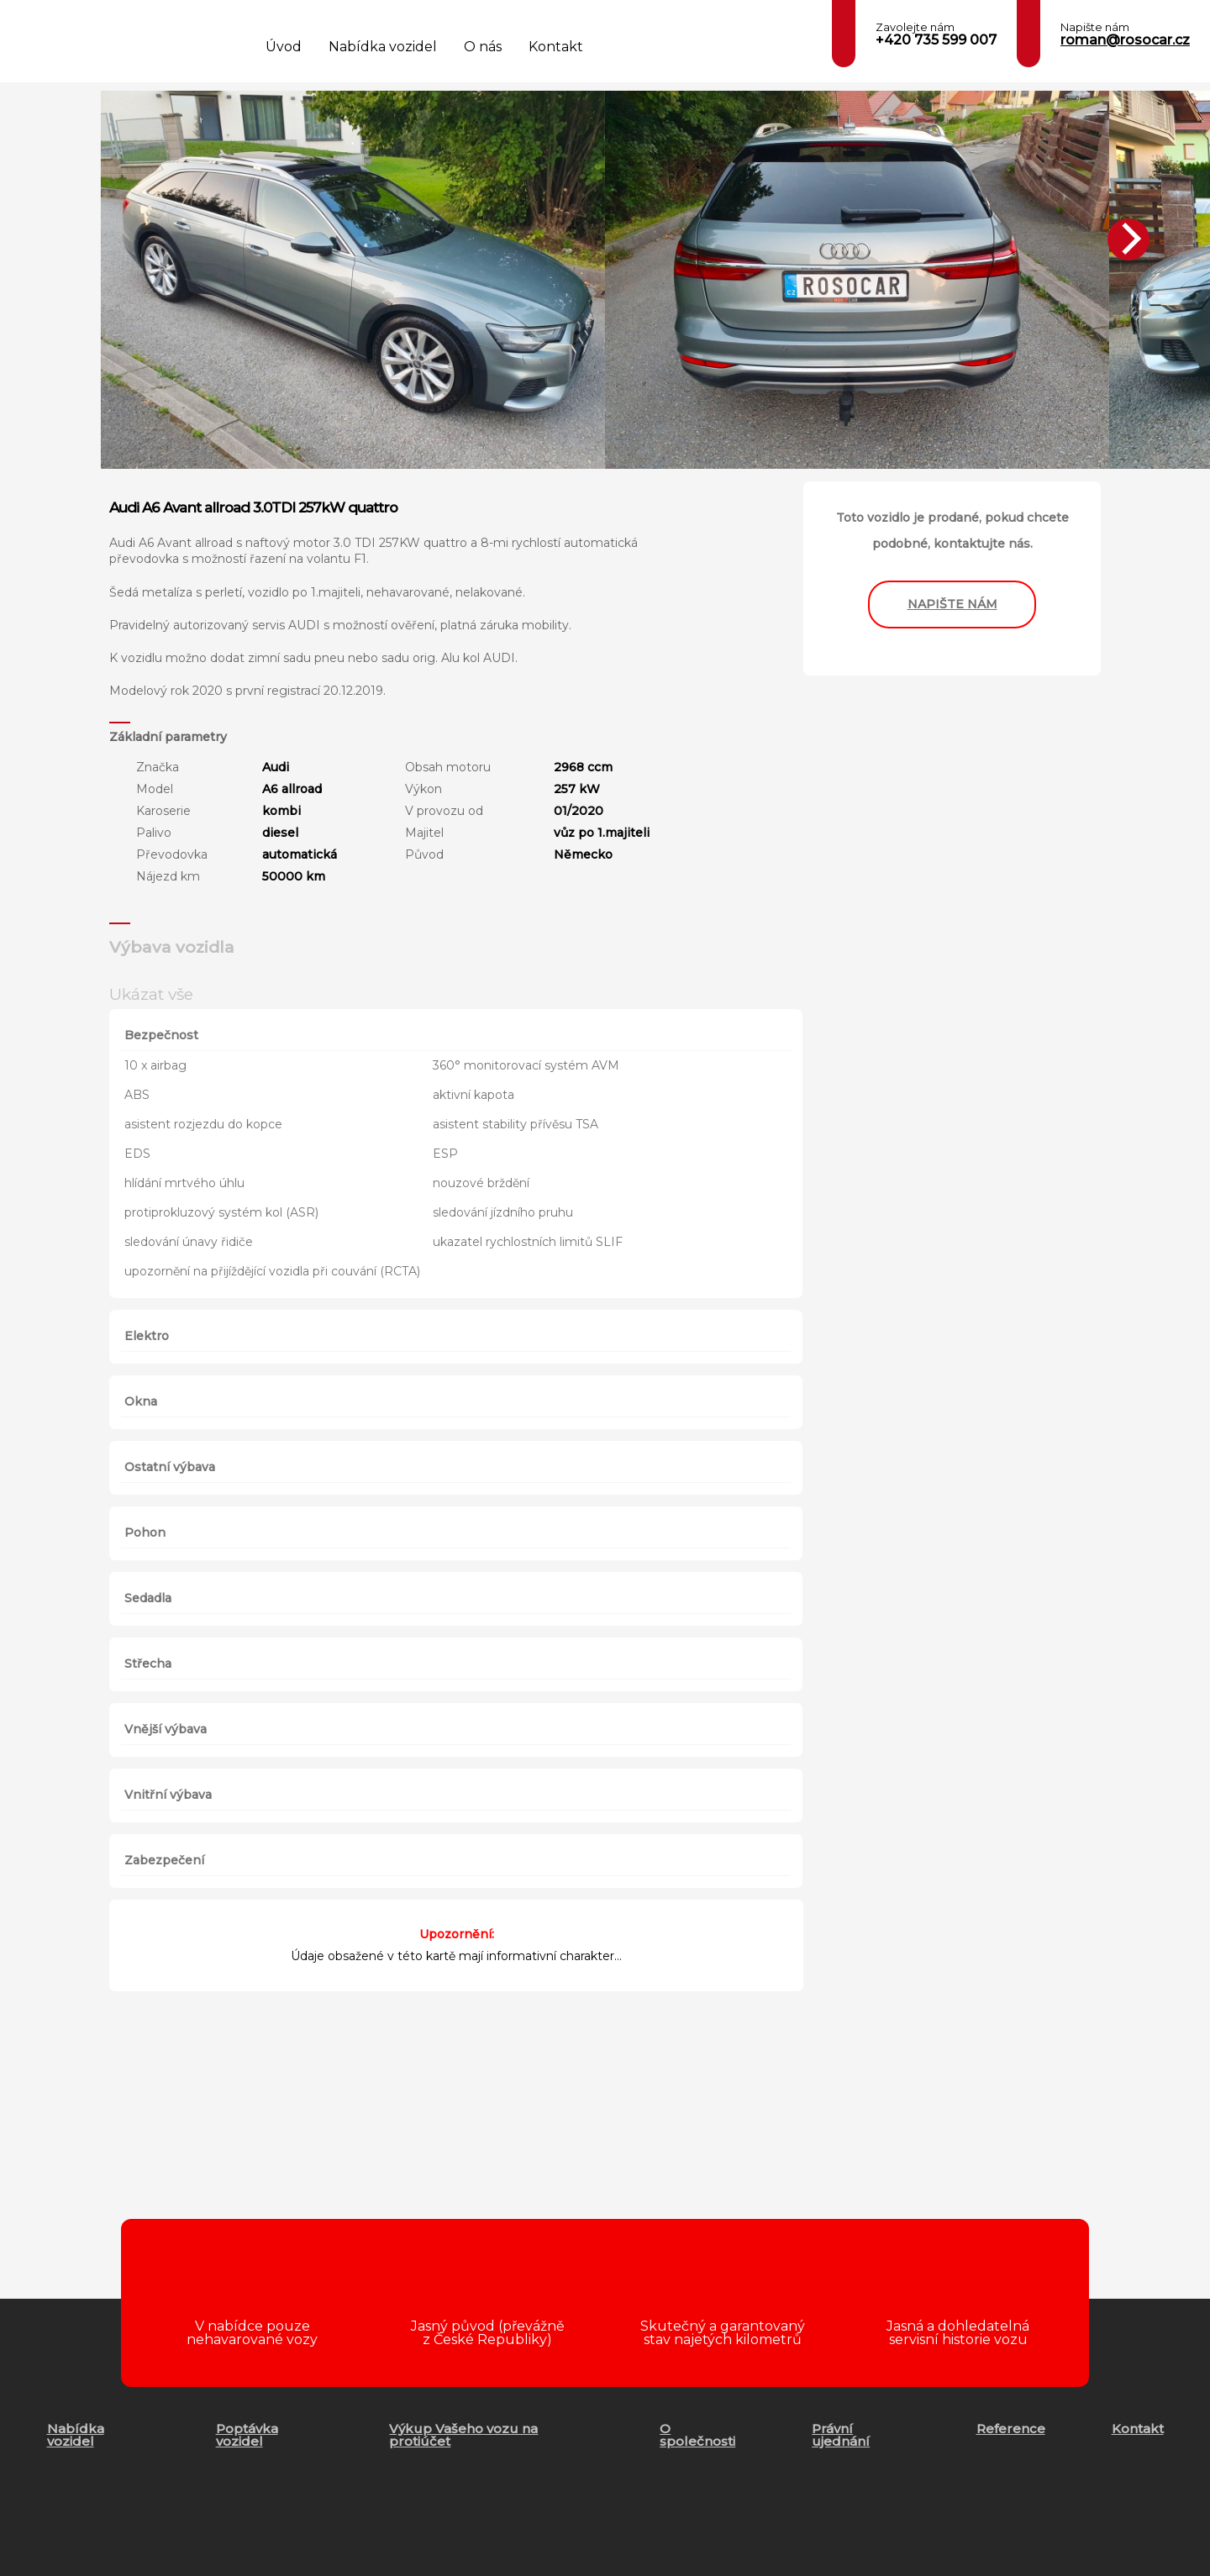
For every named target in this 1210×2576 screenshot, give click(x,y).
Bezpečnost (161, 1035)
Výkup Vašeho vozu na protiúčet (463, 2435)
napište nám (952, 604)
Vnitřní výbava (168, 1794)
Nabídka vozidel (383, 47)
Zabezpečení (164, 1860)
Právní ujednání (841, 2435)
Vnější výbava (165, 1729)
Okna (140, 1401)
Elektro (146, 1335)
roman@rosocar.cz (1125, 40)
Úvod (284, 47)
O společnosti (697, 2435)
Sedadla (147, 1598)
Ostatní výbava (169, 1467)
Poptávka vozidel (247, 2435)
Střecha (147, 1663)
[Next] (1128, 239)
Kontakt (556, 47)
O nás (483, 47)
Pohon (145, 1532)
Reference (1010, 2429)
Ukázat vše (151, 994)
